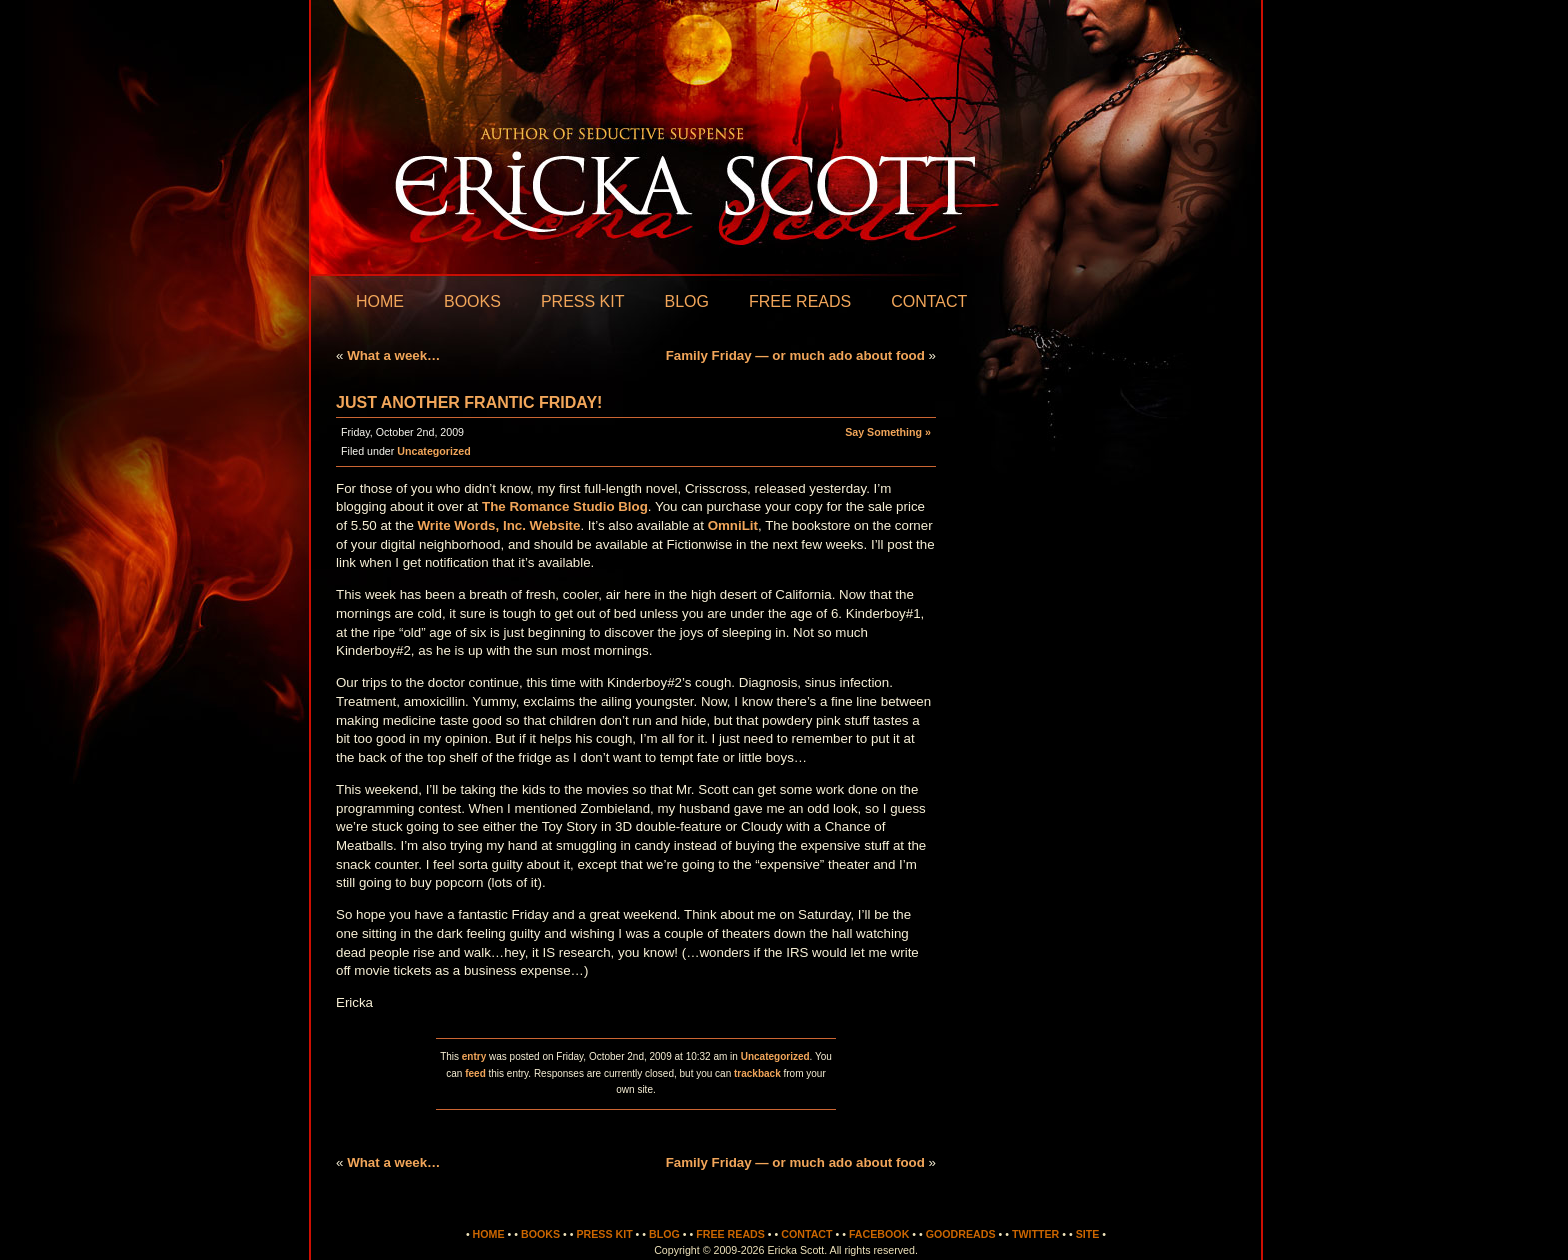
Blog (686, 301)
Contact (929, 301)
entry (474, 1056)
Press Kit (583, 301)
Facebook (879, 1234)
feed (475, 1073)
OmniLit (733, 525)
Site (1088, 1234)
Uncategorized (433, 451)
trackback (757, 1073)
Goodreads (961, 1234)
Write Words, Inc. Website (499, 525)
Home (380, 301)
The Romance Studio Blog (565, 506)
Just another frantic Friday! (469, 402)
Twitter (1035, 1234)
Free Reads (800, 301)
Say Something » (888, 432)
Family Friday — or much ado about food (795, 355)
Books (472, 301)
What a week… (393, 355)
